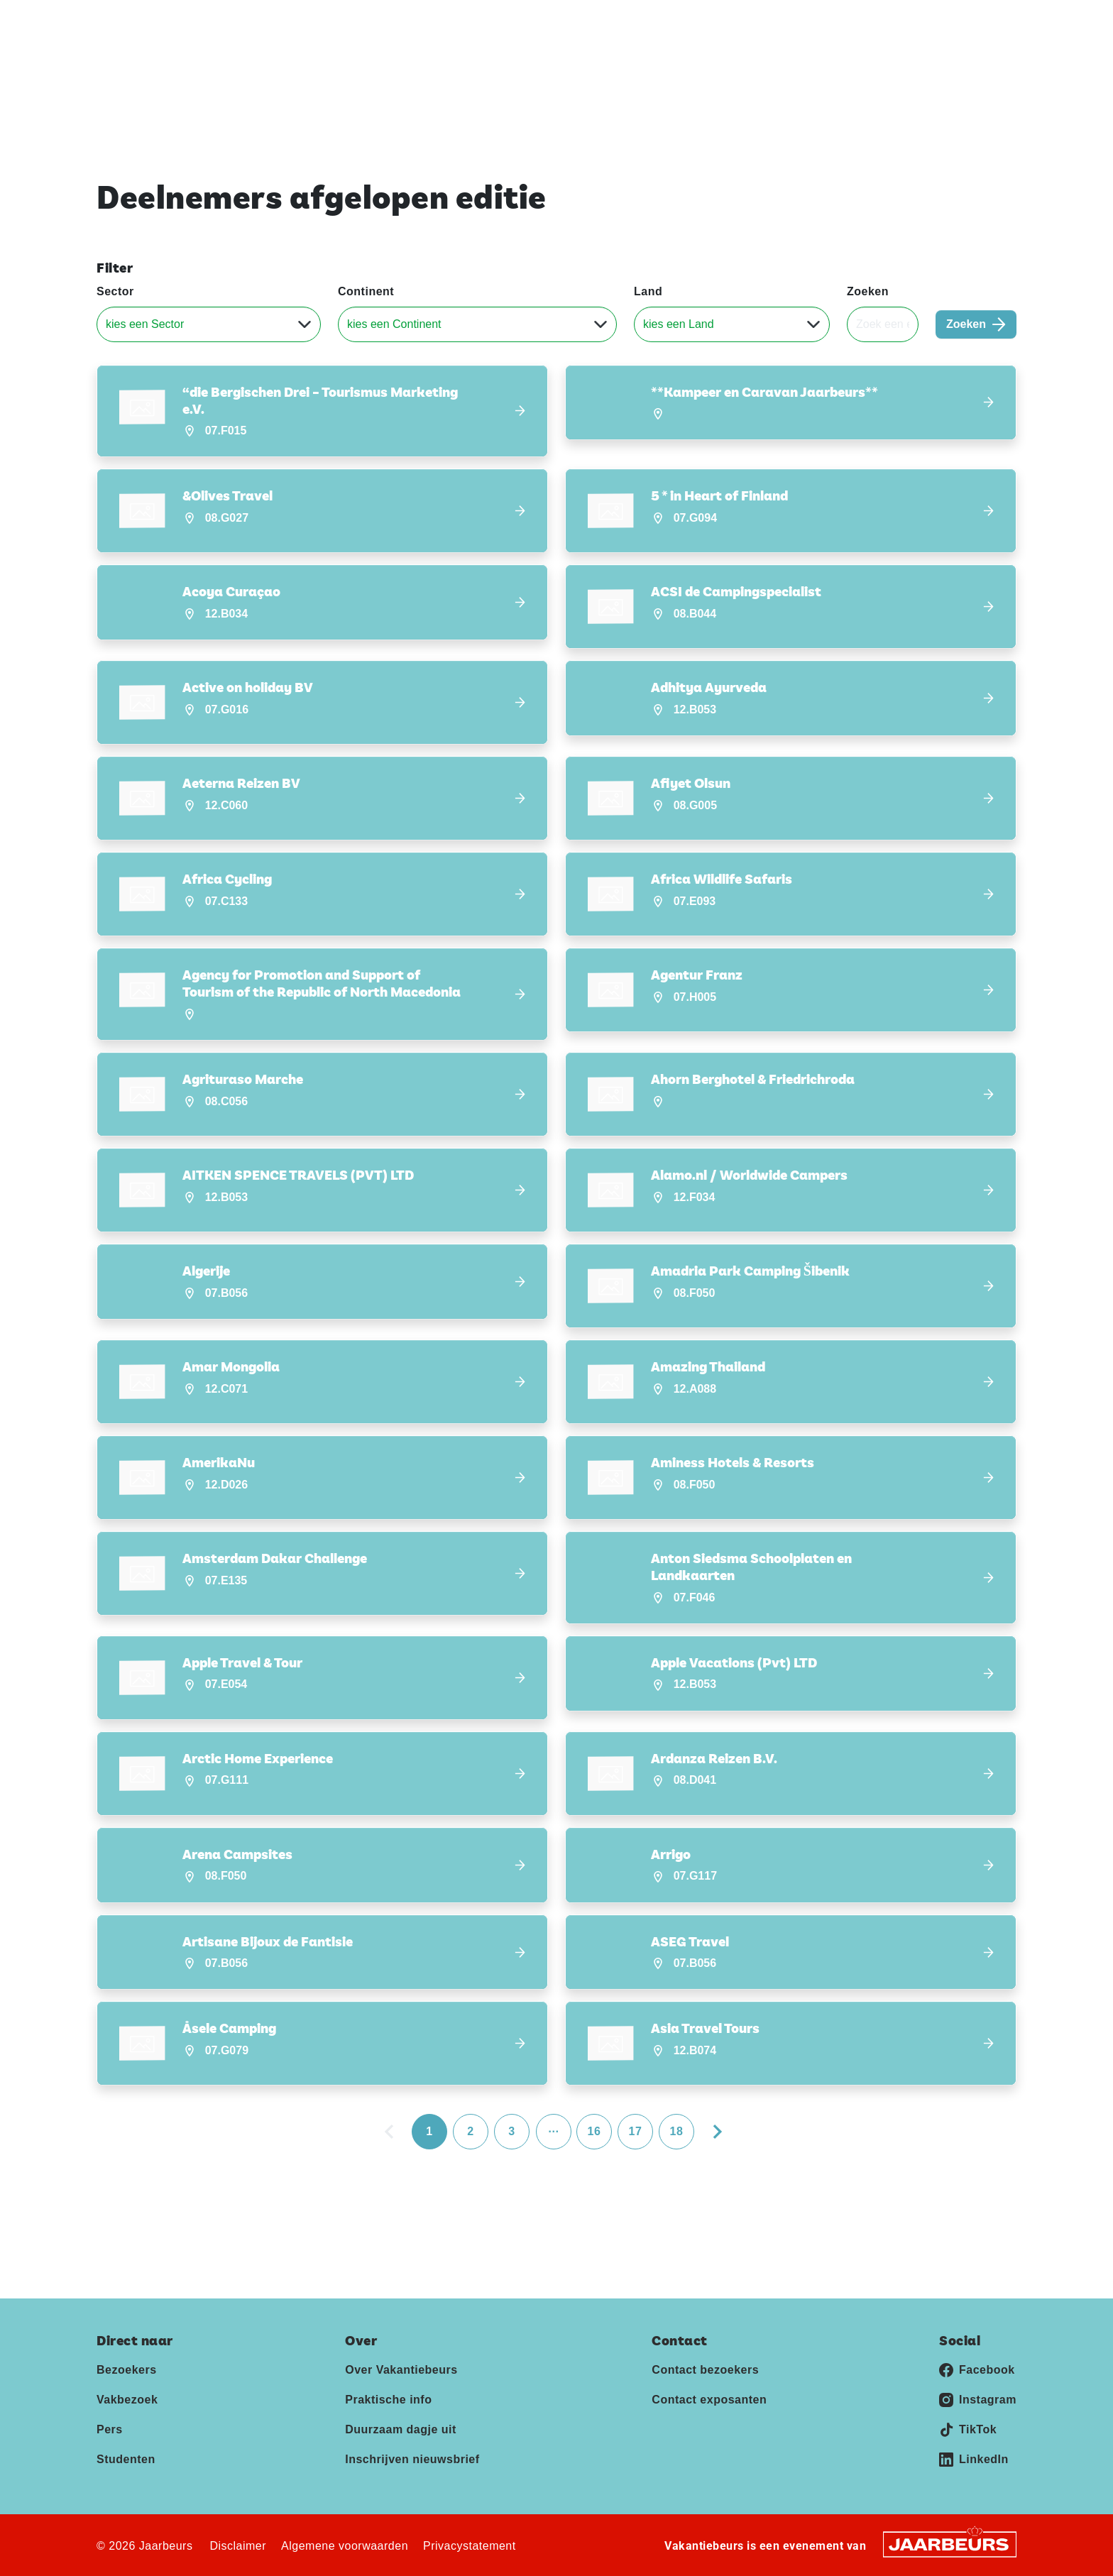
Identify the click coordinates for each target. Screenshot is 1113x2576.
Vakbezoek (127, 2400)
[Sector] (209, 324)
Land (648, 291)
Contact (937, 20)
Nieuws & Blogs (974, 64)
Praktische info (388, 2400)
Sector (115, 291)
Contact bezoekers (705, 2370)
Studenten (126, 2459)
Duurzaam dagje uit (400, 2429)
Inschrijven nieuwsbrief (412, 2459)
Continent (366, 291)
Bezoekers (127, 2370)
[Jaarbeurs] (949, 2543)
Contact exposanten (709, 2400)
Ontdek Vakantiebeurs (748, 64)
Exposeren (843, 20)
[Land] (732, 324)
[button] (322, 411)
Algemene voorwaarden (344, 2546)
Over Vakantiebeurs (401, 2370)
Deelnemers (869, 64)
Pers (894, 20)
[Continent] (477, 324)
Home (644, 64)
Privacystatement (469, 2546)
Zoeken (868, 291)
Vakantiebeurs (130, 20)
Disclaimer (237, 2546)
